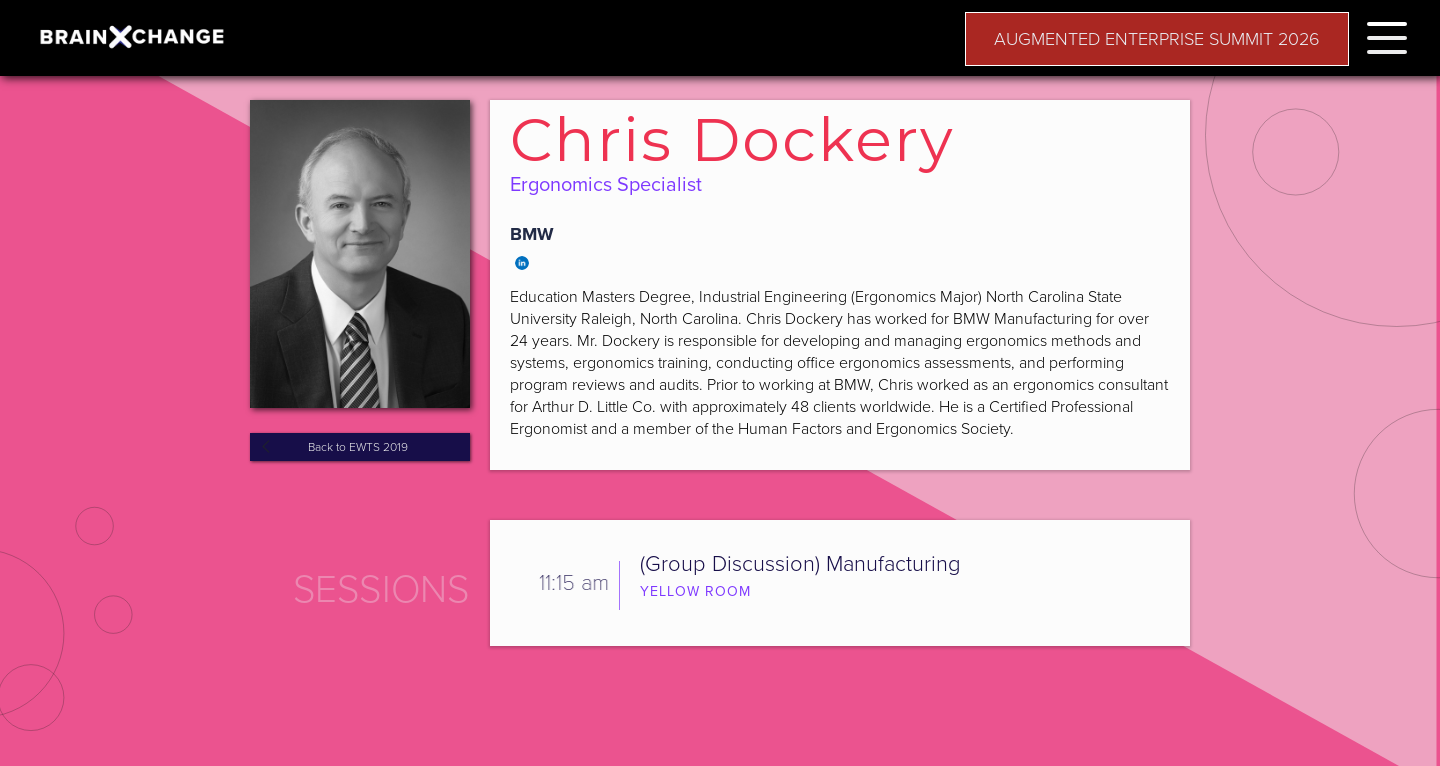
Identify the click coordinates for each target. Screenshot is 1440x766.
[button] (1387, 34)
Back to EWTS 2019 (358, 447)
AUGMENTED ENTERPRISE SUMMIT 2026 (1157, 39)
